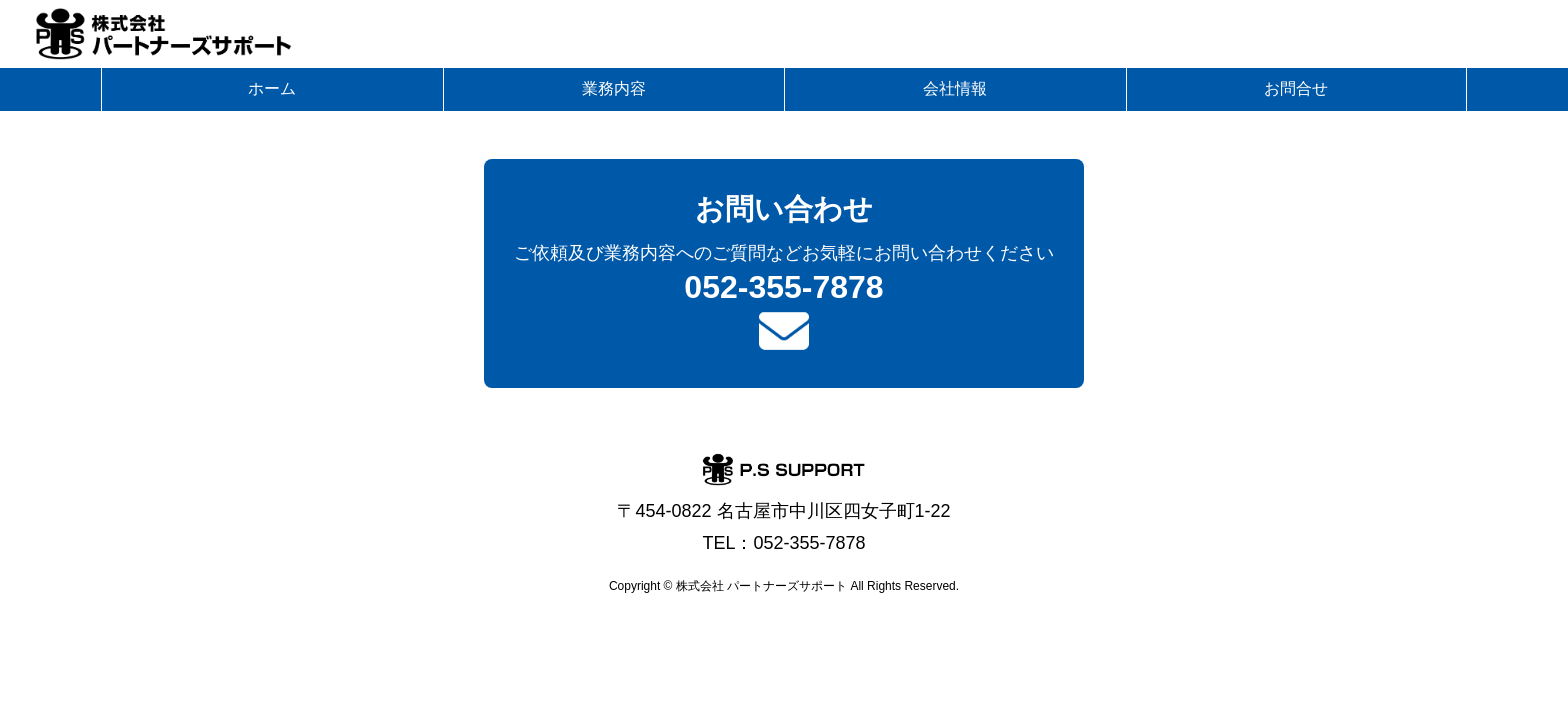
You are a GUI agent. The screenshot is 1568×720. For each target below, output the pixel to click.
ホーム (272, 88)
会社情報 (955, 88)
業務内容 (614, 88)
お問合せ (1296, 88)
